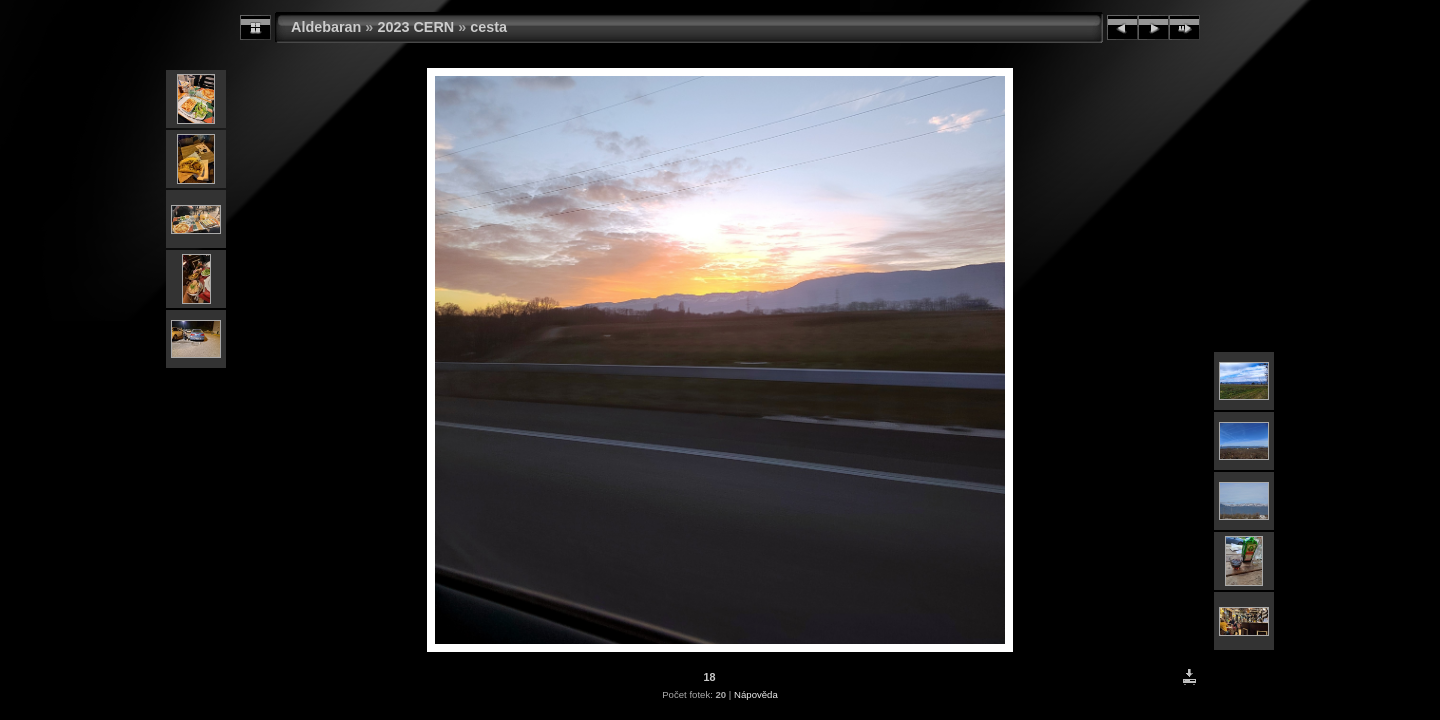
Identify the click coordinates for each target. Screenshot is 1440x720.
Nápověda (756, 694)
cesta (488, 27)
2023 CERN (415, 27)
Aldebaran (326, 27)
